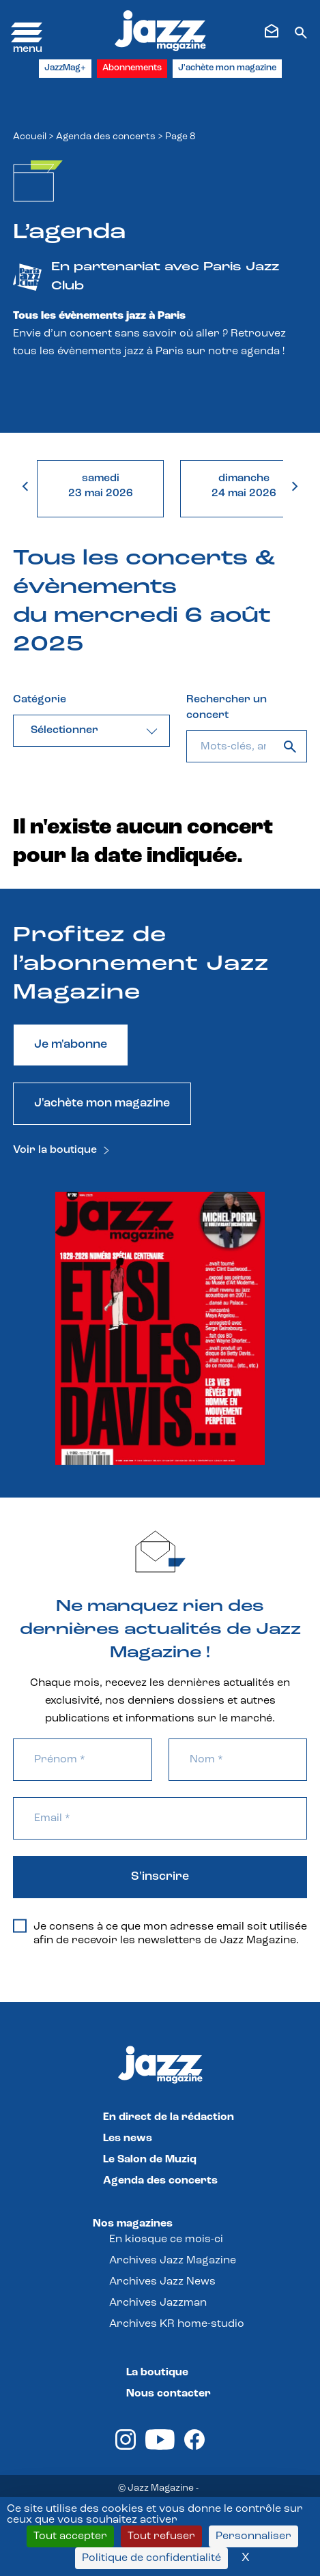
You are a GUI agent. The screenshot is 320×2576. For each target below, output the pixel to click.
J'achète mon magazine (227, 67)
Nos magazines (133, 2223)
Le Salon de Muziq (150, 2159)
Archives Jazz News (162, 2281)
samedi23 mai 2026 (100, 486)
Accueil (29, 137)
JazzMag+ (65, 67)
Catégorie (39, 699)
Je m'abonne (70, 1044)
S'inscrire (160, 1876)
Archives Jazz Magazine (172, 2260)
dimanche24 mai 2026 (244, 486)
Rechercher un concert (226, 707)
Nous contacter (168, 2393)
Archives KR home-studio (176, 2324)
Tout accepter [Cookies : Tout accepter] (70, 2536)
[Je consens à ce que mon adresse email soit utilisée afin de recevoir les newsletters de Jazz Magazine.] (20, 1926)
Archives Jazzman (158, 2303)
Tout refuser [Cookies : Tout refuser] (161, 2536)
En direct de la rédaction (168, 2117)
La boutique (157, 2372)
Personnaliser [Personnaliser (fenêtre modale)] (253, 2536)
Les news (127, 2138)
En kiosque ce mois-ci (166, 2239)
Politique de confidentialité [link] (151, 2558)
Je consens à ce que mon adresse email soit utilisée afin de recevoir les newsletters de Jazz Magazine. (160, 1933)
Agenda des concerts (106, 137)
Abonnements (132, 67)
